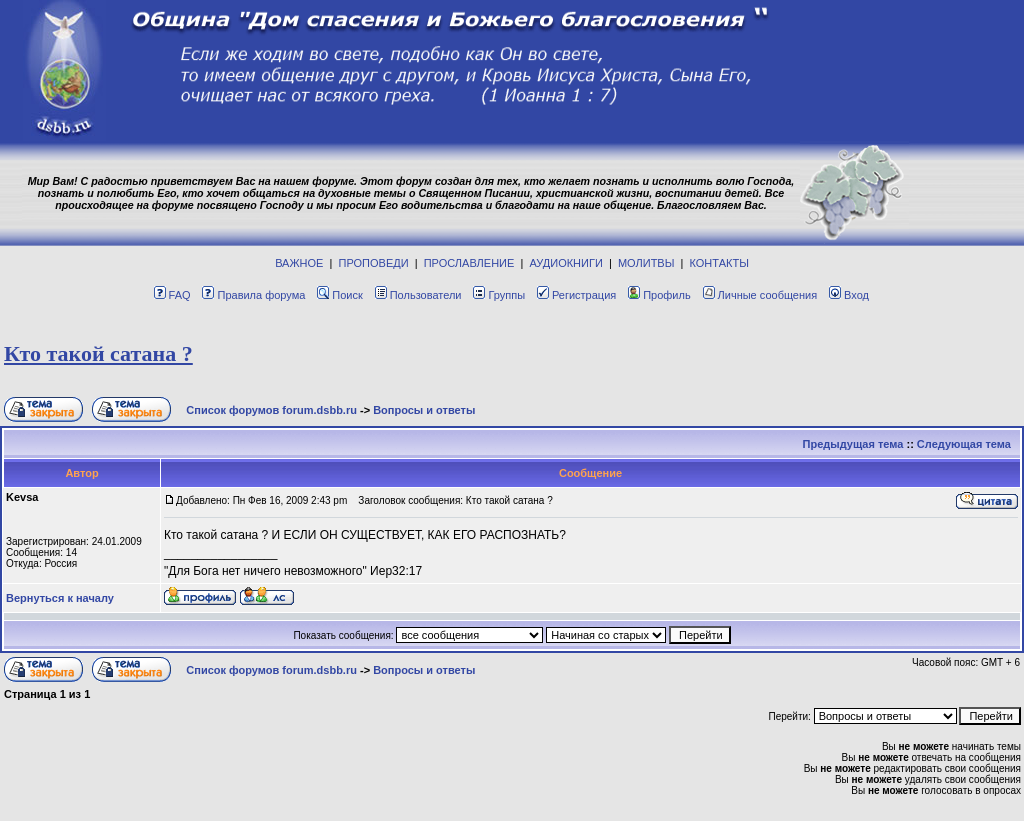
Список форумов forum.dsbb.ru (271, 410)
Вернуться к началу (60, 598)
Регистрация (576, 295)
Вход (849, 295)
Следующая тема (964, 444)
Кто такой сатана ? (98, 353)
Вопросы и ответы (424, 410)
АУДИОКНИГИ (565, 263)
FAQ (172, 295)
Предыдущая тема (853, 444)
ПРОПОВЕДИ (374, 263)
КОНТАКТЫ (719, 263)
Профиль (659, 295)
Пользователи (418, 295)
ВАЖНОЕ (299, 263)
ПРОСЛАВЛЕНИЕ (469, 263)
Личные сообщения (760, 295)
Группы (499, 295)
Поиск (339, 295)
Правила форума (253, 295)
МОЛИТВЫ (646, 263)
